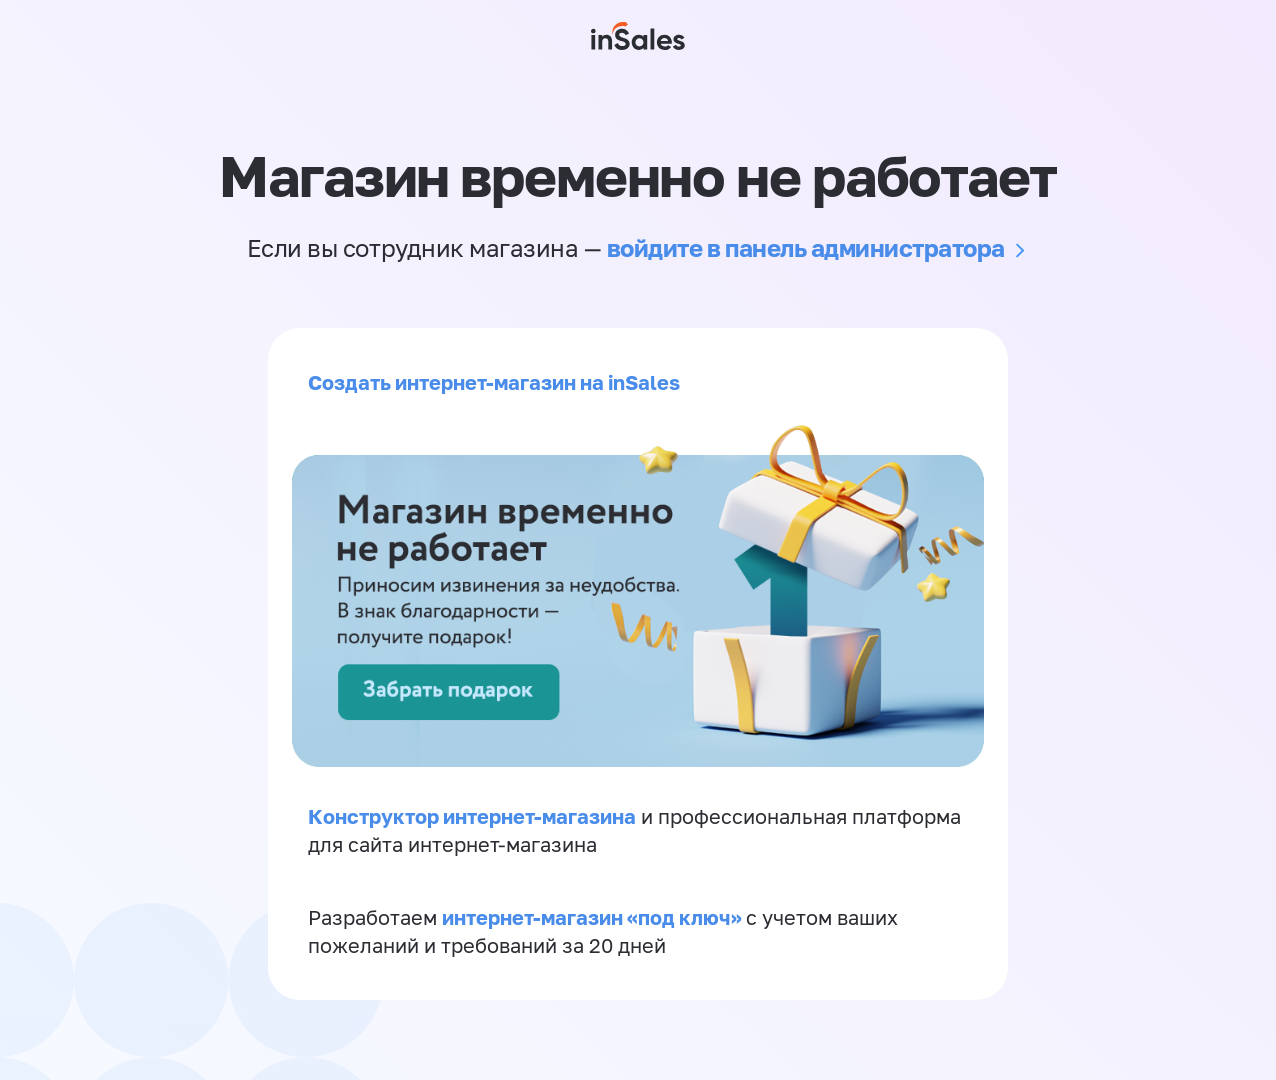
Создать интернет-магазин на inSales (494, 382)
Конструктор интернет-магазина (472, 816)
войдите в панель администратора (806, 247)
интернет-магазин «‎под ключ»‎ (594, 917)
